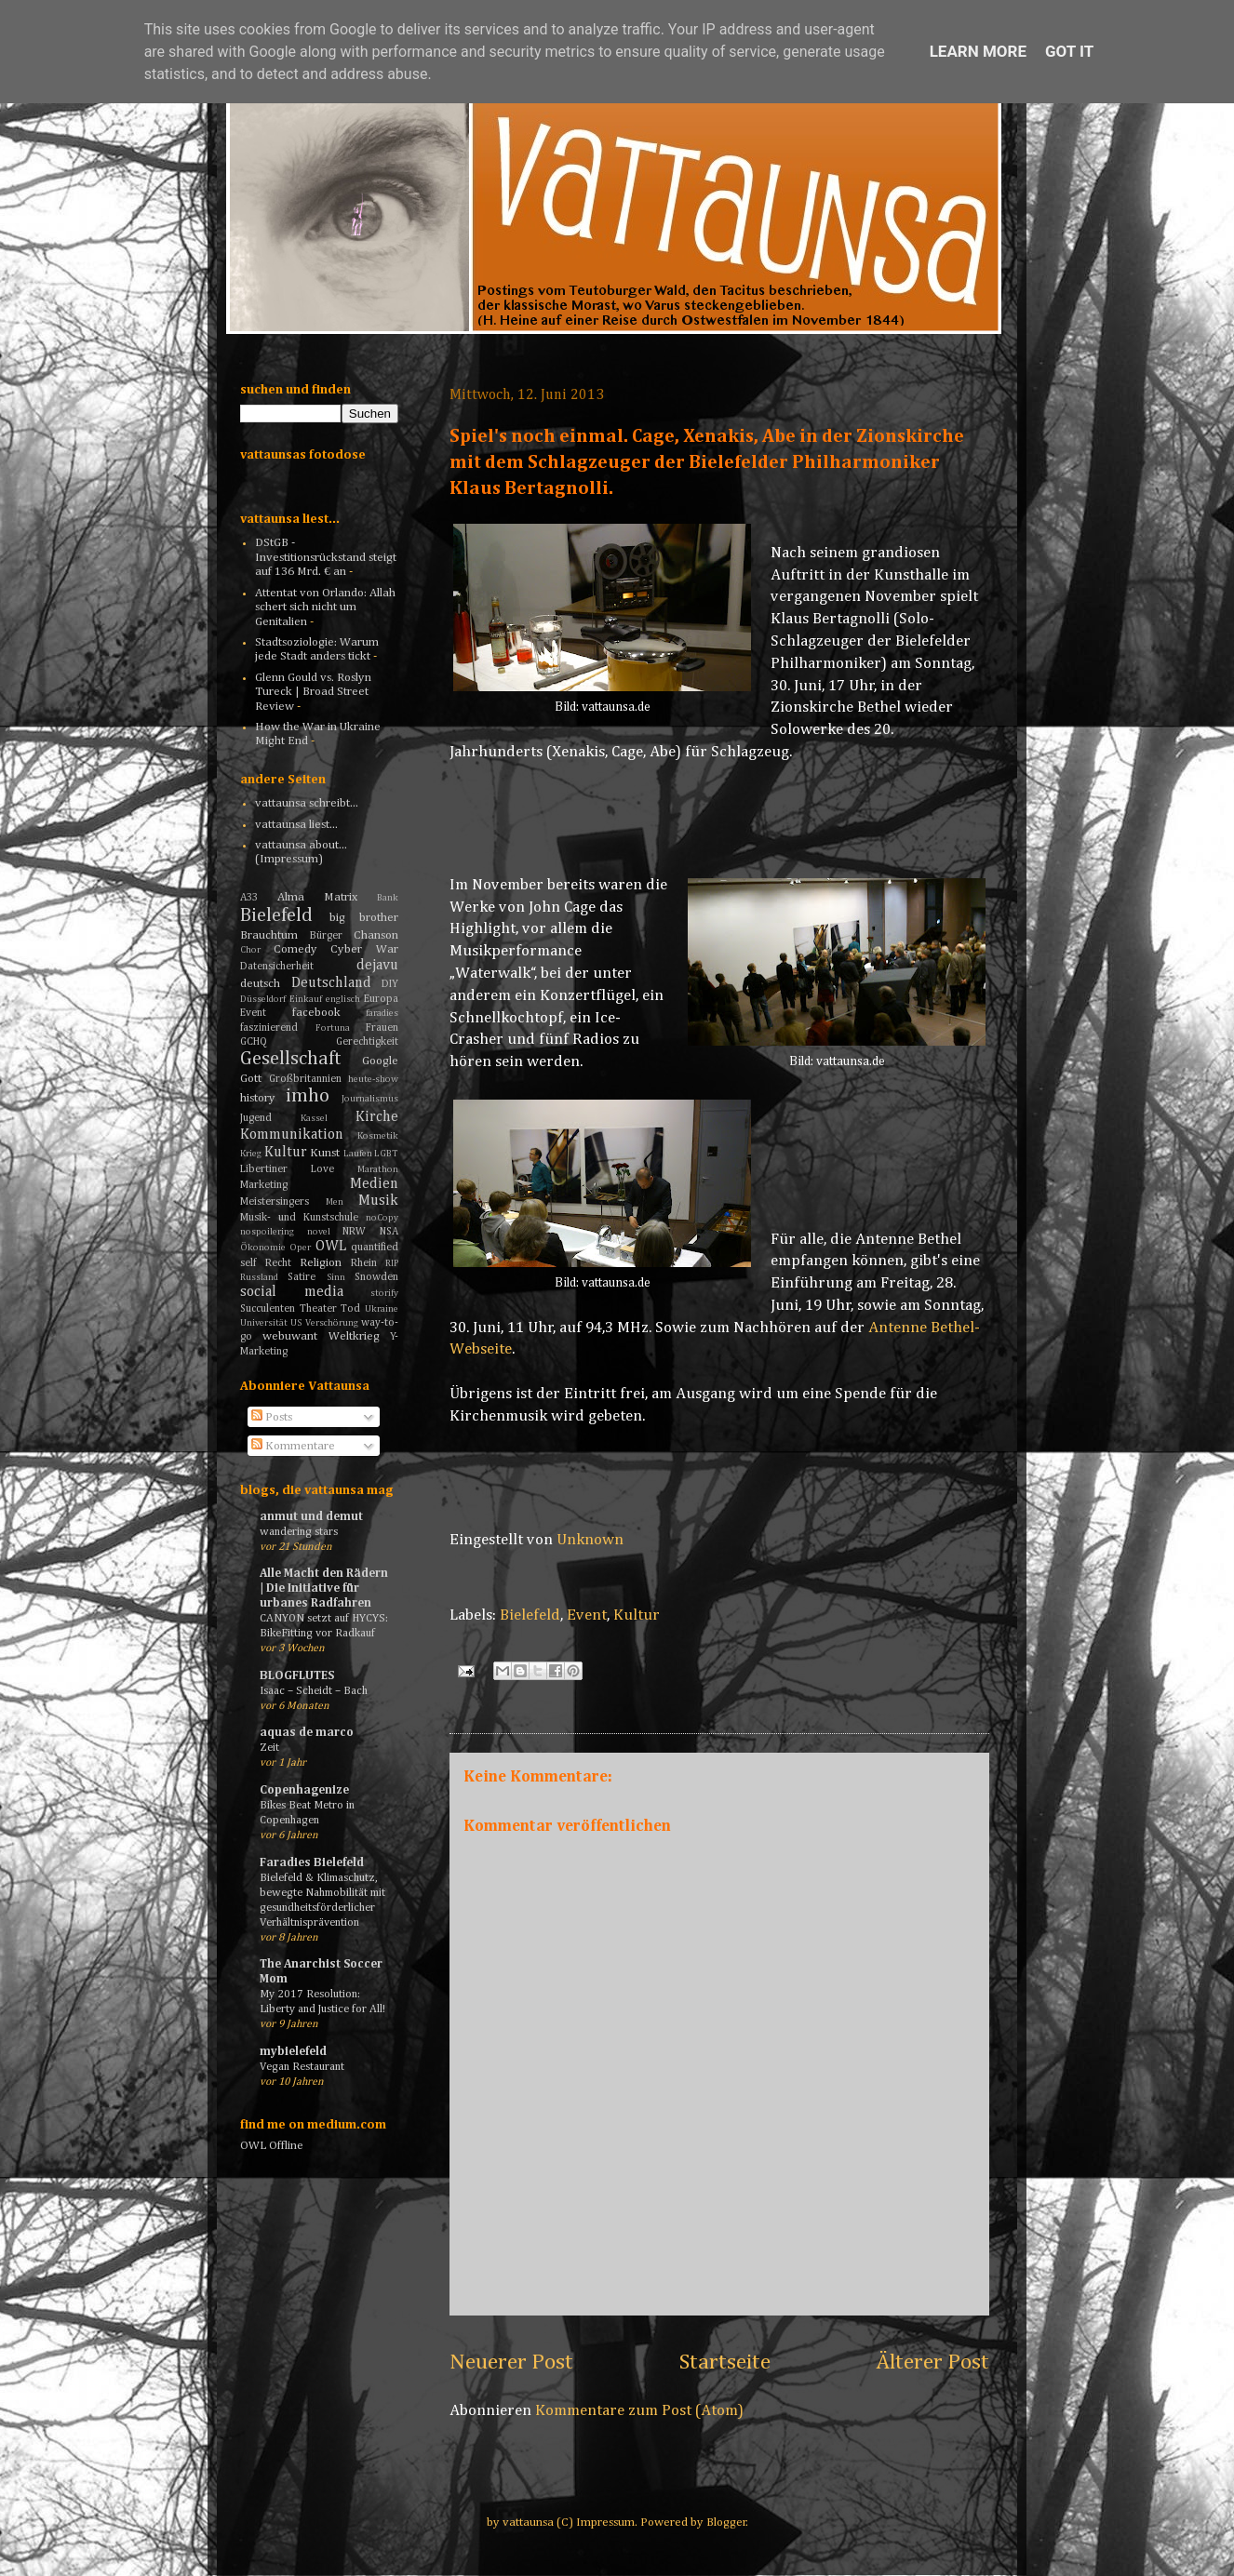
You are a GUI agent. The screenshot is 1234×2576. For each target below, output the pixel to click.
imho (307, 1096)
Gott (251, 1079)
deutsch (260, 984)
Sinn (336, 1277)
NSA (389, 1231)
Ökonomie (263, 1247)
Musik (378, 1201)
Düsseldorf (263, 999)
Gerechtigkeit (367, 1042)
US (296, 1323)
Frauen (382, 1028)
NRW (354, 1231)
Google (380, 1061)
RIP (391, 1263)
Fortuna (332, 1028)
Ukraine (381, 1309)
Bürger (326, 935)
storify (384, 1293)
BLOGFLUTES (297, 1676)
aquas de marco (307, 1733)
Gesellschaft (291, 1059)
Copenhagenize (304, 1790)
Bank (387, 897)
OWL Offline (271, 2146)
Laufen (357, 1153)
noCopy (382, 1217)
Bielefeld (530, 1615)
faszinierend (269, 1028)
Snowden (376, 1277)
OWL (330, 1246)
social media (291, 1292)
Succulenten (267, 1309)
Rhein (364, 1263)
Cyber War (364, 949)
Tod (350, 1309)
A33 (249, 897)
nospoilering (267, 1231)
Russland (259, 1277)
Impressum (605, 2522)
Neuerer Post (511, 2362)
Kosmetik (377, 1136)
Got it (1069, 51)
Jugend (256, 1118)
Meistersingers (274, 1202)
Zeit (269, 1748)
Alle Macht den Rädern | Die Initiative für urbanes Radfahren (324, 1588)
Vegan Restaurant (302, 2067)
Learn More (978, 51)
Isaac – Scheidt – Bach (314, 1691)
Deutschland (331, 983)
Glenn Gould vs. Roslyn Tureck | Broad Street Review (313, 692)
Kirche (376, 1117)
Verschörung (331, 1323)
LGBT (386, 1153)
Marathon (377, 1169)
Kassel (314, 1118)
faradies (382, 1013)
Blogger (726, 2522)
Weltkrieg (354, 1336)
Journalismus (370, 1098)
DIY (390, 984)
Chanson (376, 935)
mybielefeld (293, 2052)
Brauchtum (269, 935)
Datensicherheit (277, 966)
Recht (278, 1263)
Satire (301, 1277)
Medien (374, 1184)
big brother (364, 918)
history (257, 1098)
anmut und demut (311, 1517)
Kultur (636, 1615)
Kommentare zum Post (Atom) (639, 2411)
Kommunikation (291, 1134)
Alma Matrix (317, 897)
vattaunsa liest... (296, 825)
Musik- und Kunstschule (299, 1217)
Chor (250, 949)
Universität (264, 1323)
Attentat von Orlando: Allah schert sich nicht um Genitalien (325, 607)
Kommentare (293, 1446)
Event (587, 1615)
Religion (321, 1263)
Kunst (325, 1153)
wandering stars (299, 1532)
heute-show (373, 1079)
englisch (343, 999)
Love (322, 1169)
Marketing (264, 1185)
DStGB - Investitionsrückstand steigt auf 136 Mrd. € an (325, 557)
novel (318, 1231)
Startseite (725, 2362)
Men (334, 1202)
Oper (300, 1247)
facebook (316, 1013)
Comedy (295, 949)
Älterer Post (932, 2362)
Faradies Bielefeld (312, 1863)
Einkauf (305, 999)
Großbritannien (305, 1079)
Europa (381, 999)
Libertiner (264, 1169)
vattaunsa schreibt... (306, 803)
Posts (271, 1417)
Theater (318, 1309)
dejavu (377, 965)
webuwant (289, 1336)
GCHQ (253, 1042)
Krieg (251, 1153)
